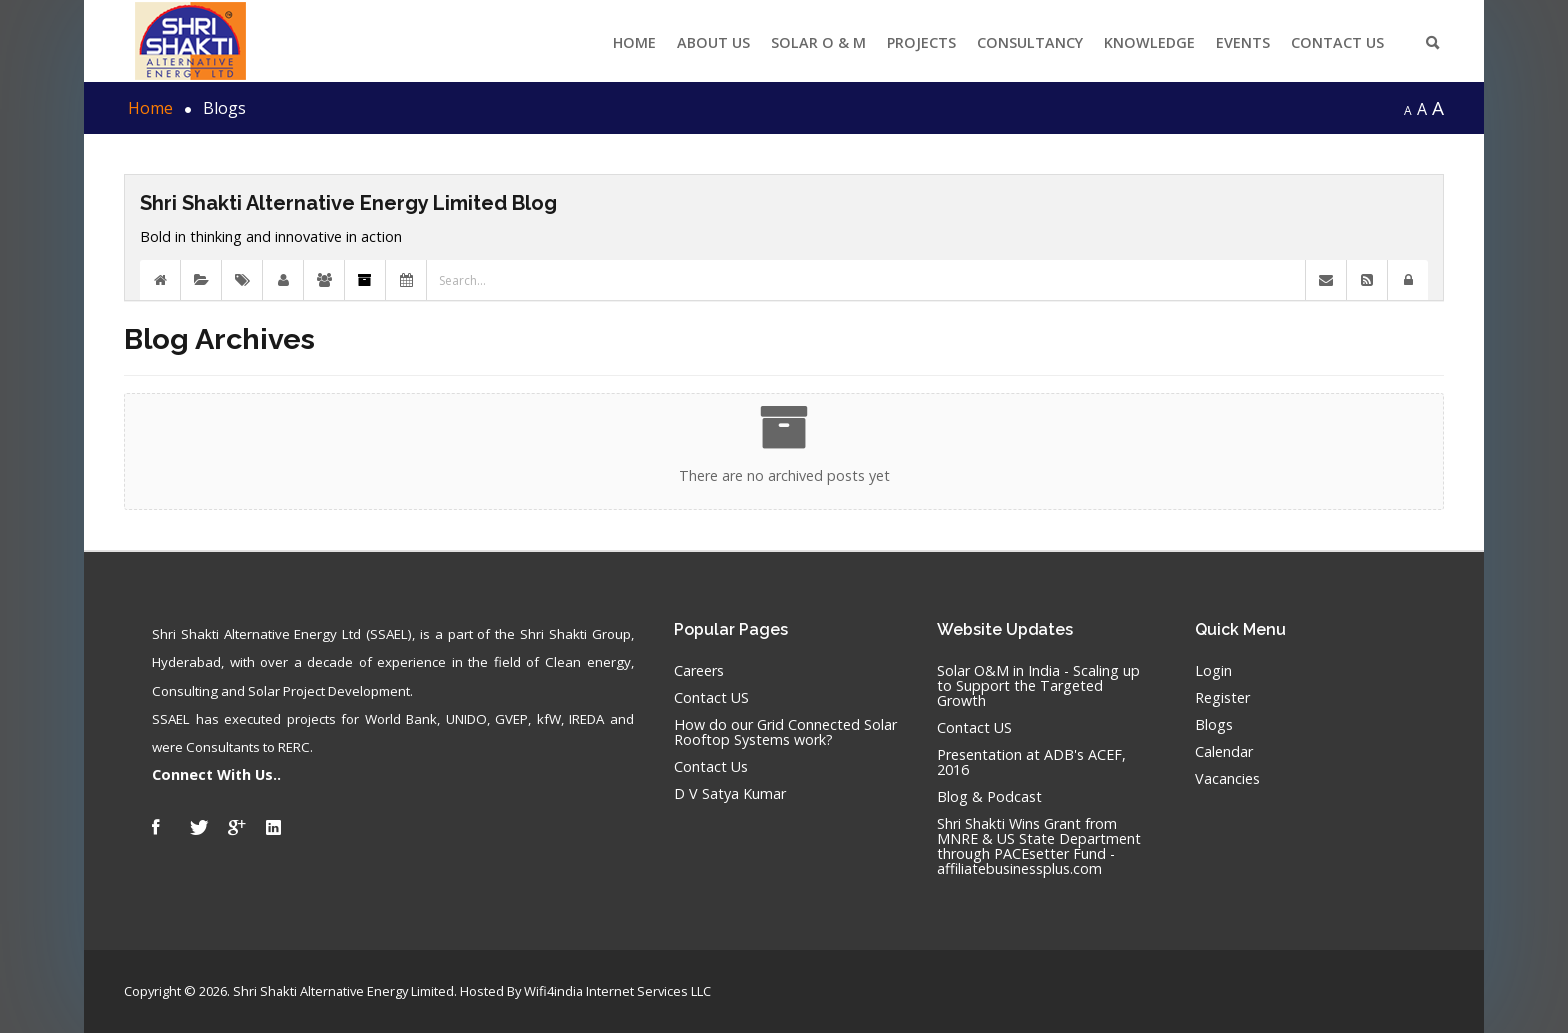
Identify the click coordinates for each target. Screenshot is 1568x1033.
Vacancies (1227, 779)
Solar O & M (818, 42)
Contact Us (1337, 42)
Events (1243, 42)
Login (1213, 671)
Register (1222, 698)
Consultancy (1030, 42)
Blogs (1214, 725)
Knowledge (1149, 42)
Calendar (1224, 752)
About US (713, 42)
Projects (921, 42)
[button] (1408, 280)
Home (634, 42)
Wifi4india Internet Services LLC (617, 991)
